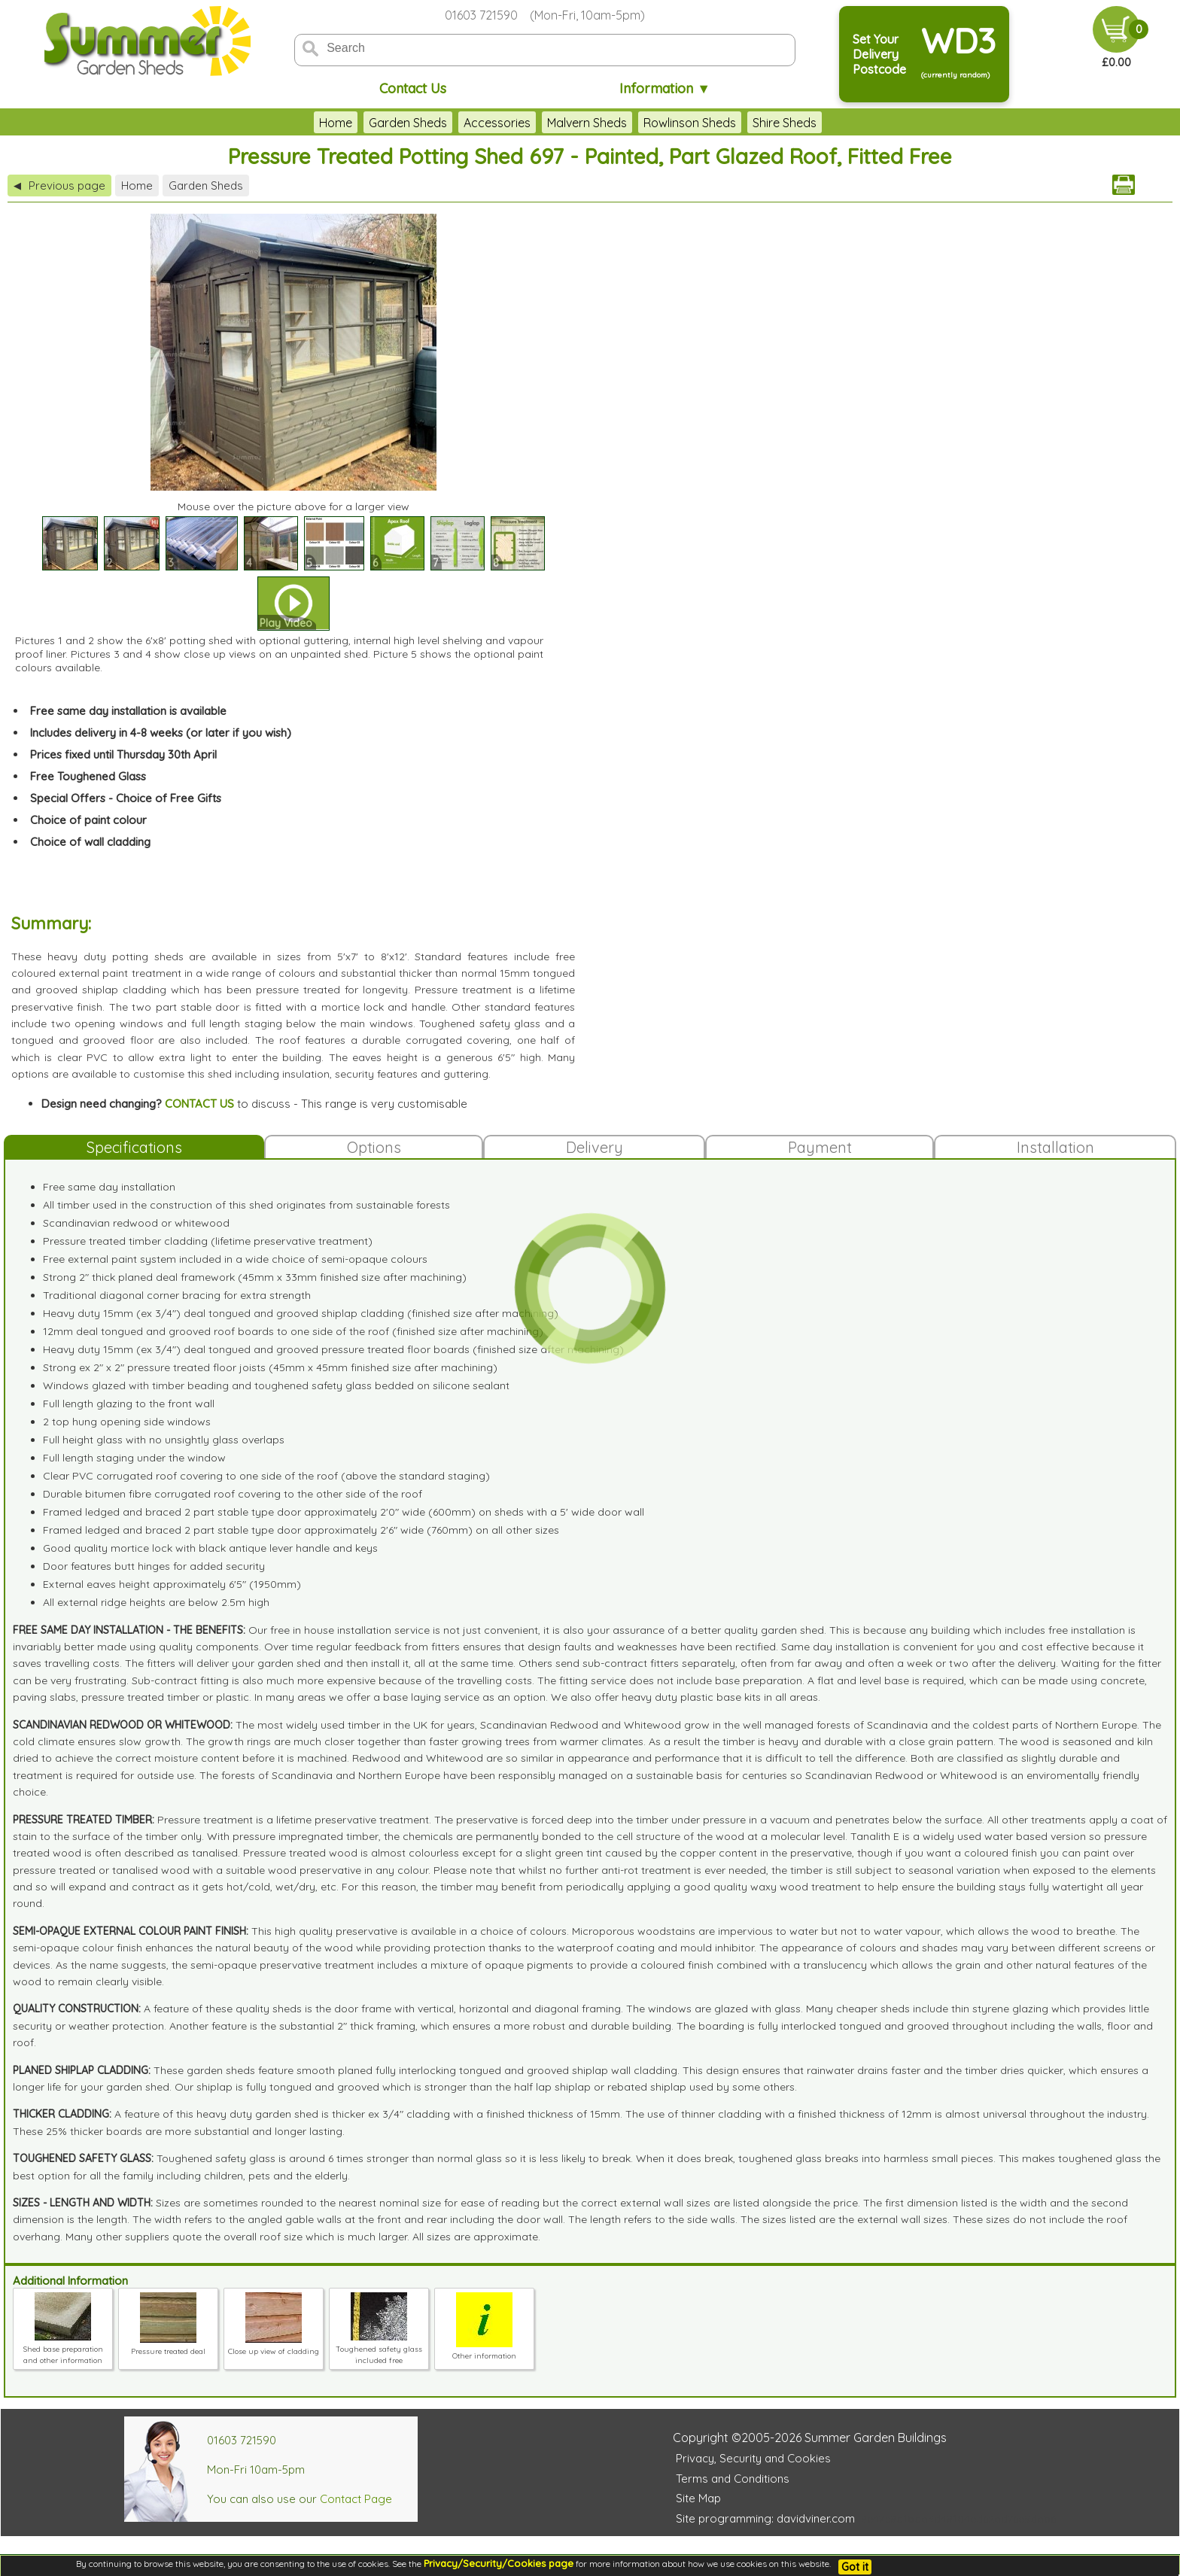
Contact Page (356, 2499)
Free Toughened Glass (88, 776)
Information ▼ (664, 88)
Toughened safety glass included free (379, 2349)
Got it (854, 2567)
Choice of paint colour (88, 820)
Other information (484, 2350)
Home (335, 122)
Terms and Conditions (732, 2478)
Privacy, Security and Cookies (753, 2458)
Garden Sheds (408, 122)
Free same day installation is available (128, 711)
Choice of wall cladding (90, 842)
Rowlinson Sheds (689, 122)
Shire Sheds (785, 122)
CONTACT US (199, 1103)
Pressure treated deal (168, 2345)
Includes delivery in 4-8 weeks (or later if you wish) (160, 732)
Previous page (59, 185)
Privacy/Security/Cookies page (498, 2563)
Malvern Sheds (587, 122)
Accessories (497, 122)
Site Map (698, 2498)
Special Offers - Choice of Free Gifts (125, 798)
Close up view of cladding (273, 2345)
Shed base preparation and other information (63, 2349)
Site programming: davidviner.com (765, 2518)
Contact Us (412, 88)
